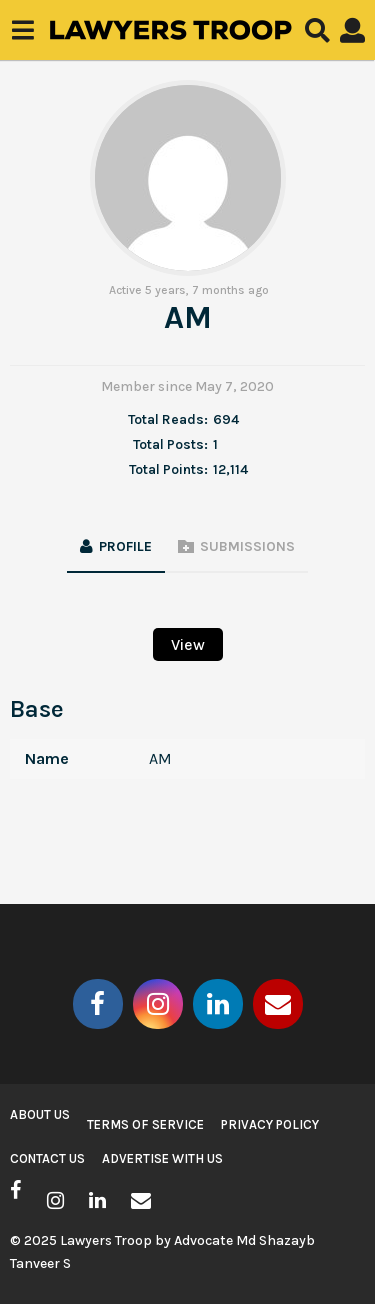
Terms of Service (145, 1124)
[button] (22, 30)
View (188, 644)
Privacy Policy (270, 1124)
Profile (125, 546)
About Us (40, 1114)
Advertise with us (162, 1158)
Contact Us (47, 1158)
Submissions (247, 546)
